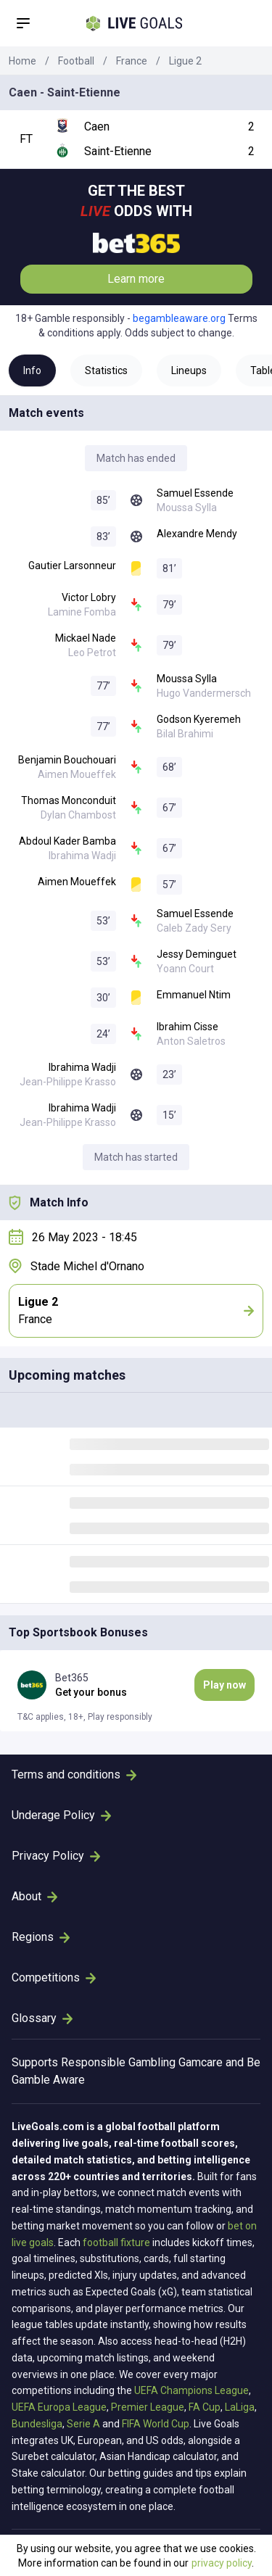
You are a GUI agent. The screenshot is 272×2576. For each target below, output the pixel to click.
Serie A (83, 2424)
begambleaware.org (179, 318)
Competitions (54, 1977)
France (131, 61)
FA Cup (205, 2407)
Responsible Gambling (118, 2062)
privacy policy (221, 2563)
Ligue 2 (185, 61)
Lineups (189, 370)
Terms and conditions (74, 1774)
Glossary (42, 2018)
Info (32, 370)
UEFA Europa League (59, 2407)
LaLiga (240, 2407)
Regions (41, 1937)
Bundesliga (37, 2424)
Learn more (136, 279)
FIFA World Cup (155, 2424)
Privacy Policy (56, 1856)
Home (22, 61)
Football (76, 61)
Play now (224, 1685)
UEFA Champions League (191, 2390)
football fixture (116, 2242)
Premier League (147, 2407)
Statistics (106, 370)
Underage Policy (61, 1815)
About (34, 1896)
